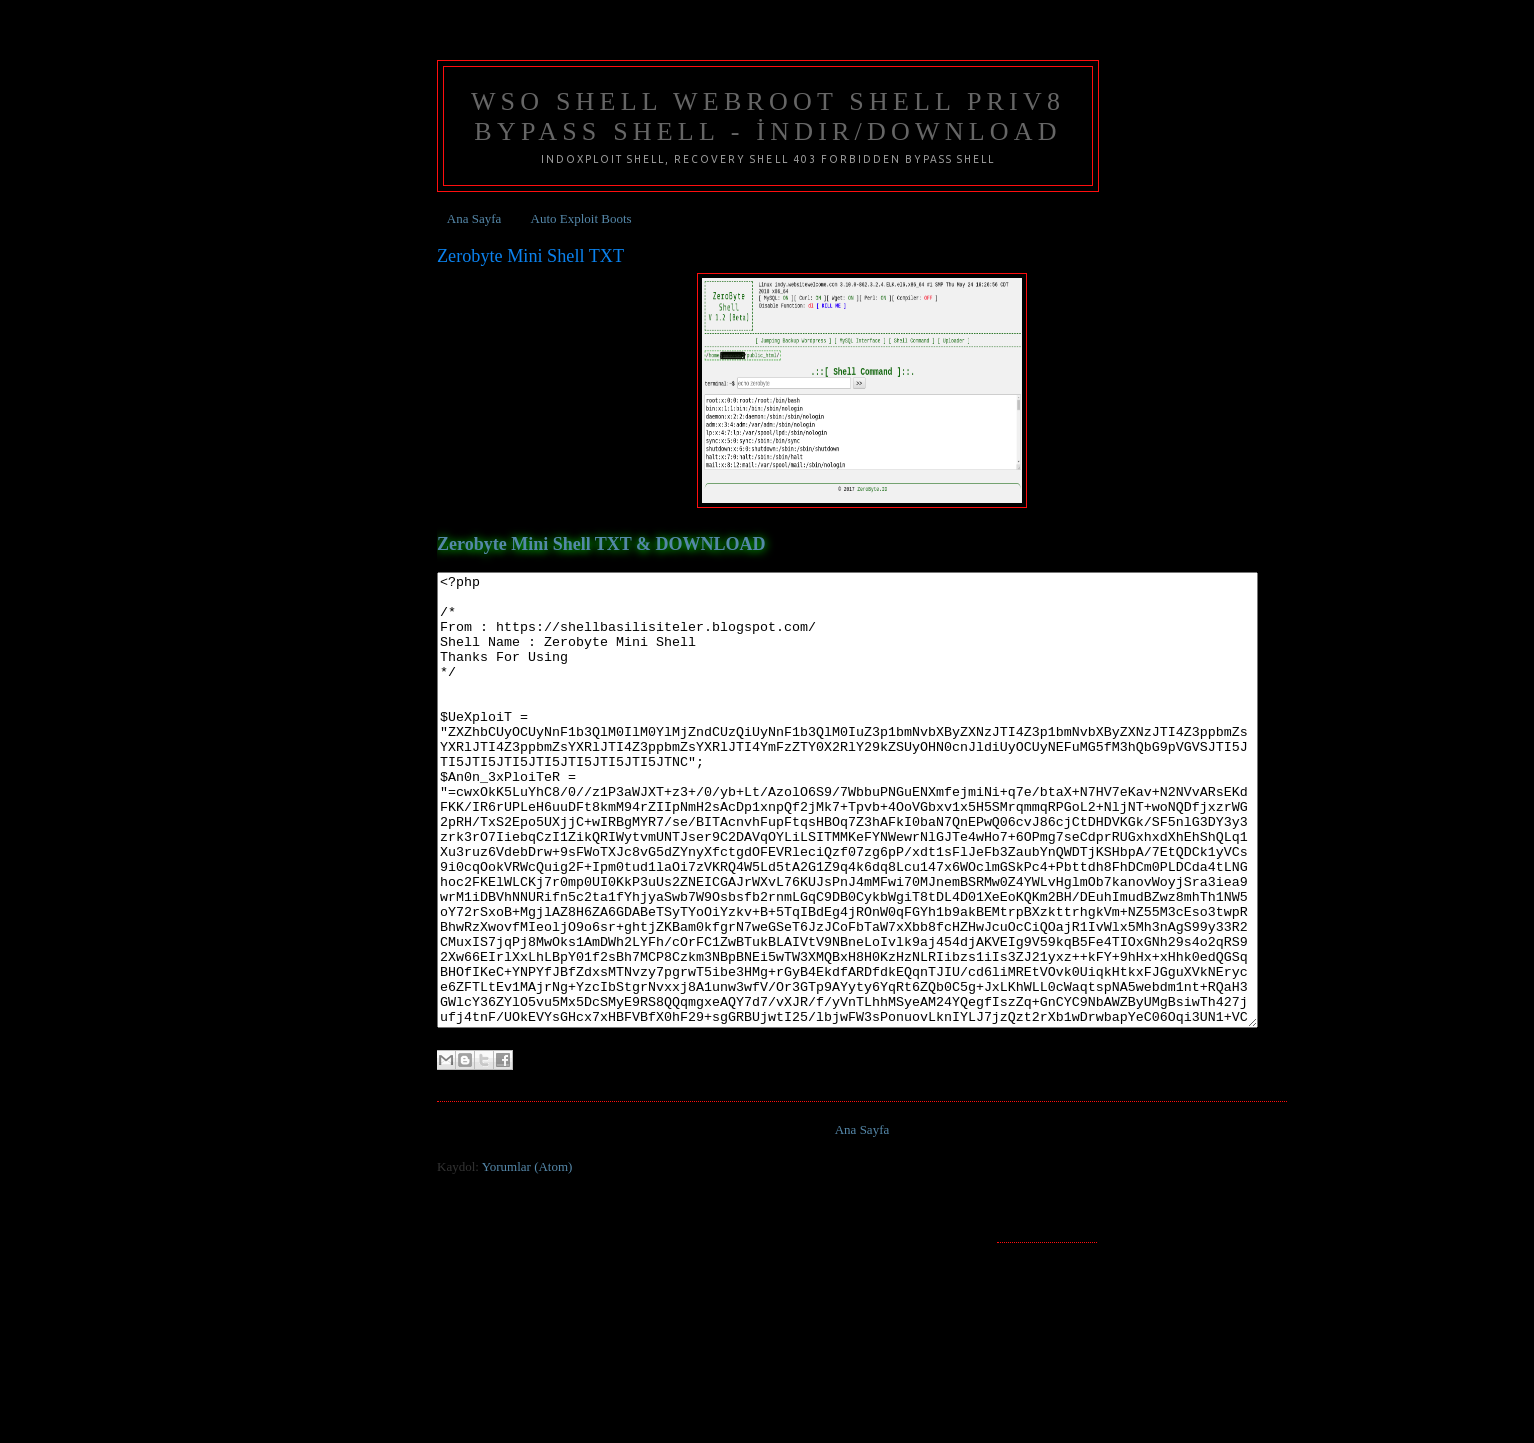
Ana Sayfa (474, 218)
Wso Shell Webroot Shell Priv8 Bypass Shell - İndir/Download (768, 116)
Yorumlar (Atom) (527, 1256)
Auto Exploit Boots (581, 218)
